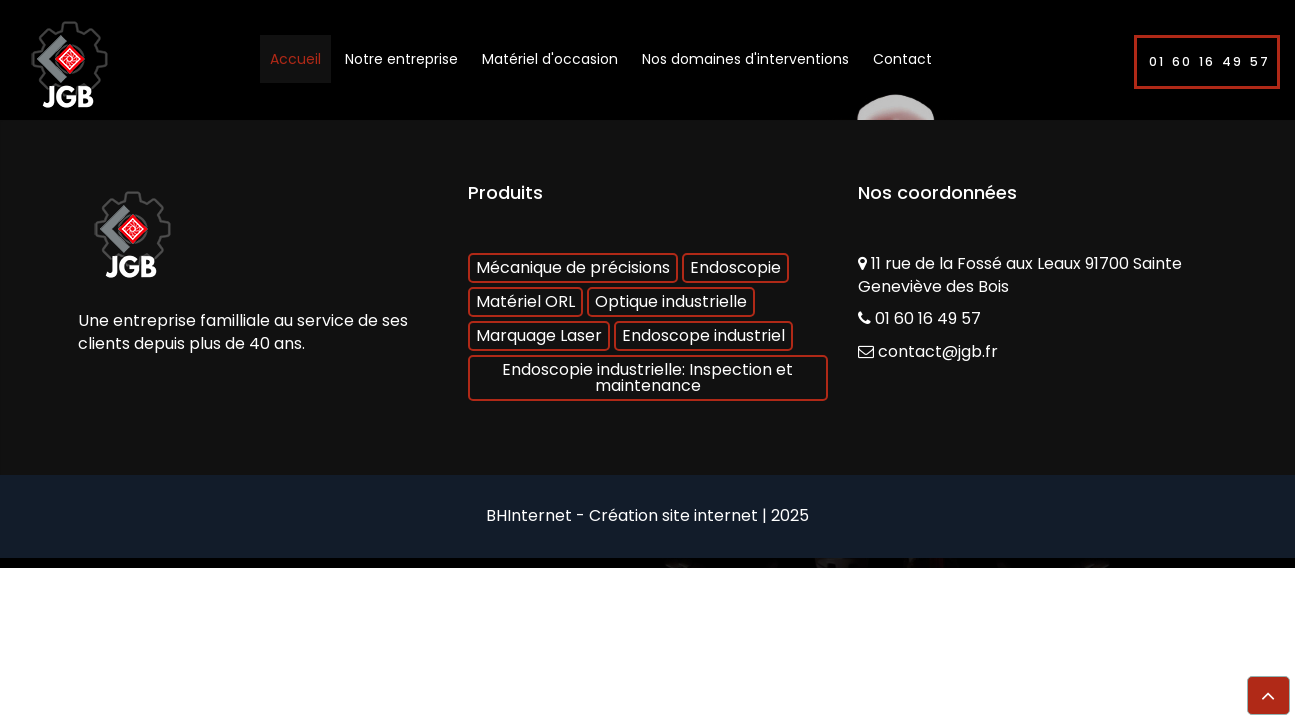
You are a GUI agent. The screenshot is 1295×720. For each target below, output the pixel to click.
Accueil (295, 59)
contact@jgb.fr (938, 351)
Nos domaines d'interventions (745, 59)
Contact (902, 59)
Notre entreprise (401, 59)
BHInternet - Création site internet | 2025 (647, 515)
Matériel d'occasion (550, 59)
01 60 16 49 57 (1209, 61)
